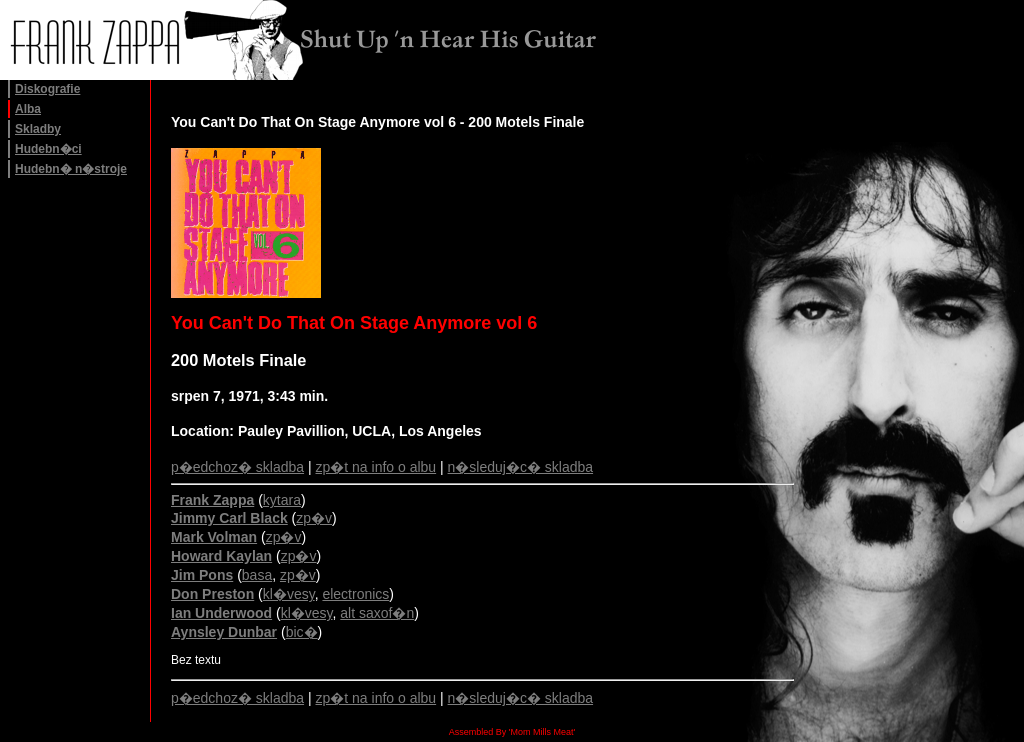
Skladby (38, 129)
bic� (302, 632)
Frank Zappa (212, 500)
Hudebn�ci (48, 149)
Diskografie (47, 89)
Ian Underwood (221, 613)
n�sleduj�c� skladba (521, 467)
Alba (28, 109)
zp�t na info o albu (376, 467)
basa (257, 575)
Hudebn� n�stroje (71, 169)
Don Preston (212, 594)
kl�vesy (289, 594)
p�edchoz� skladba (237, 467)
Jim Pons (202, 575)
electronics (355, 594)
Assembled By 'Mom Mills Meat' (512, 732)
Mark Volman (214, 537)
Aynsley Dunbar (224, 632)
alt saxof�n (377, 613)
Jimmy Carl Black (229, 518)
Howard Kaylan (221, 556)
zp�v (314, 518)
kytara (282, 500)
